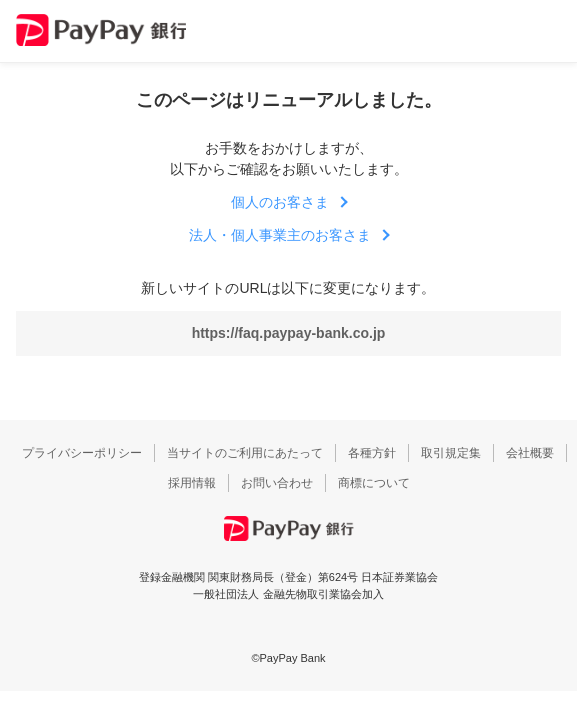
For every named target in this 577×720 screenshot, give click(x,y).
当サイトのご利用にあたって (245, 453)
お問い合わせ (277, 483)
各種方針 (372, 453)
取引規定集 (451, 453)
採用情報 (192, 483)
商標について (374, 483)
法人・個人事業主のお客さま (280, 235)
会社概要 (530, 453)
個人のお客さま (280, 202)
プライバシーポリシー (82, 453)
